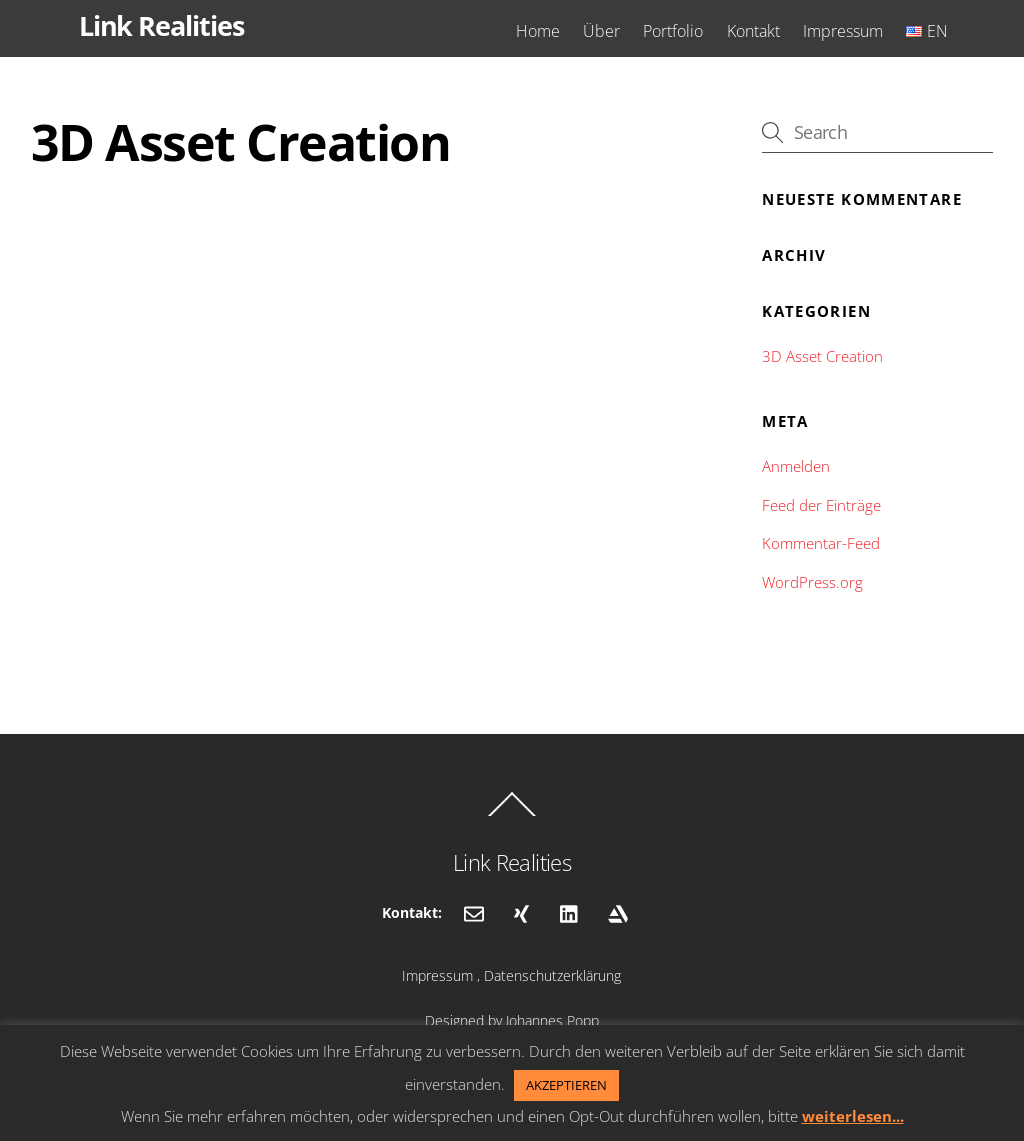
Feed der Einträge (821, 505)
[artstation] (618, 911)
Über (601, 31)
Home (538, 31)
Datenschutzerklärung (552, 975)
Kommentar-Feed (821, 543)
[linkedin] (570, 911)
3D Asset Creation (822, 356)
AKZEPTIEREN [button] (566, 1085)
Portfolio (673, 31)
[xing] (522, 911)
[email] (474, 911)
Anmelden (796, 466)
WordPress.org (812, 582)
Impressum (843, 31)
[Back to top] (512, 815)
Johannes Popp (552, 1020)
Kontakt (753, 31)
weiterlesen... (853, 1116)
